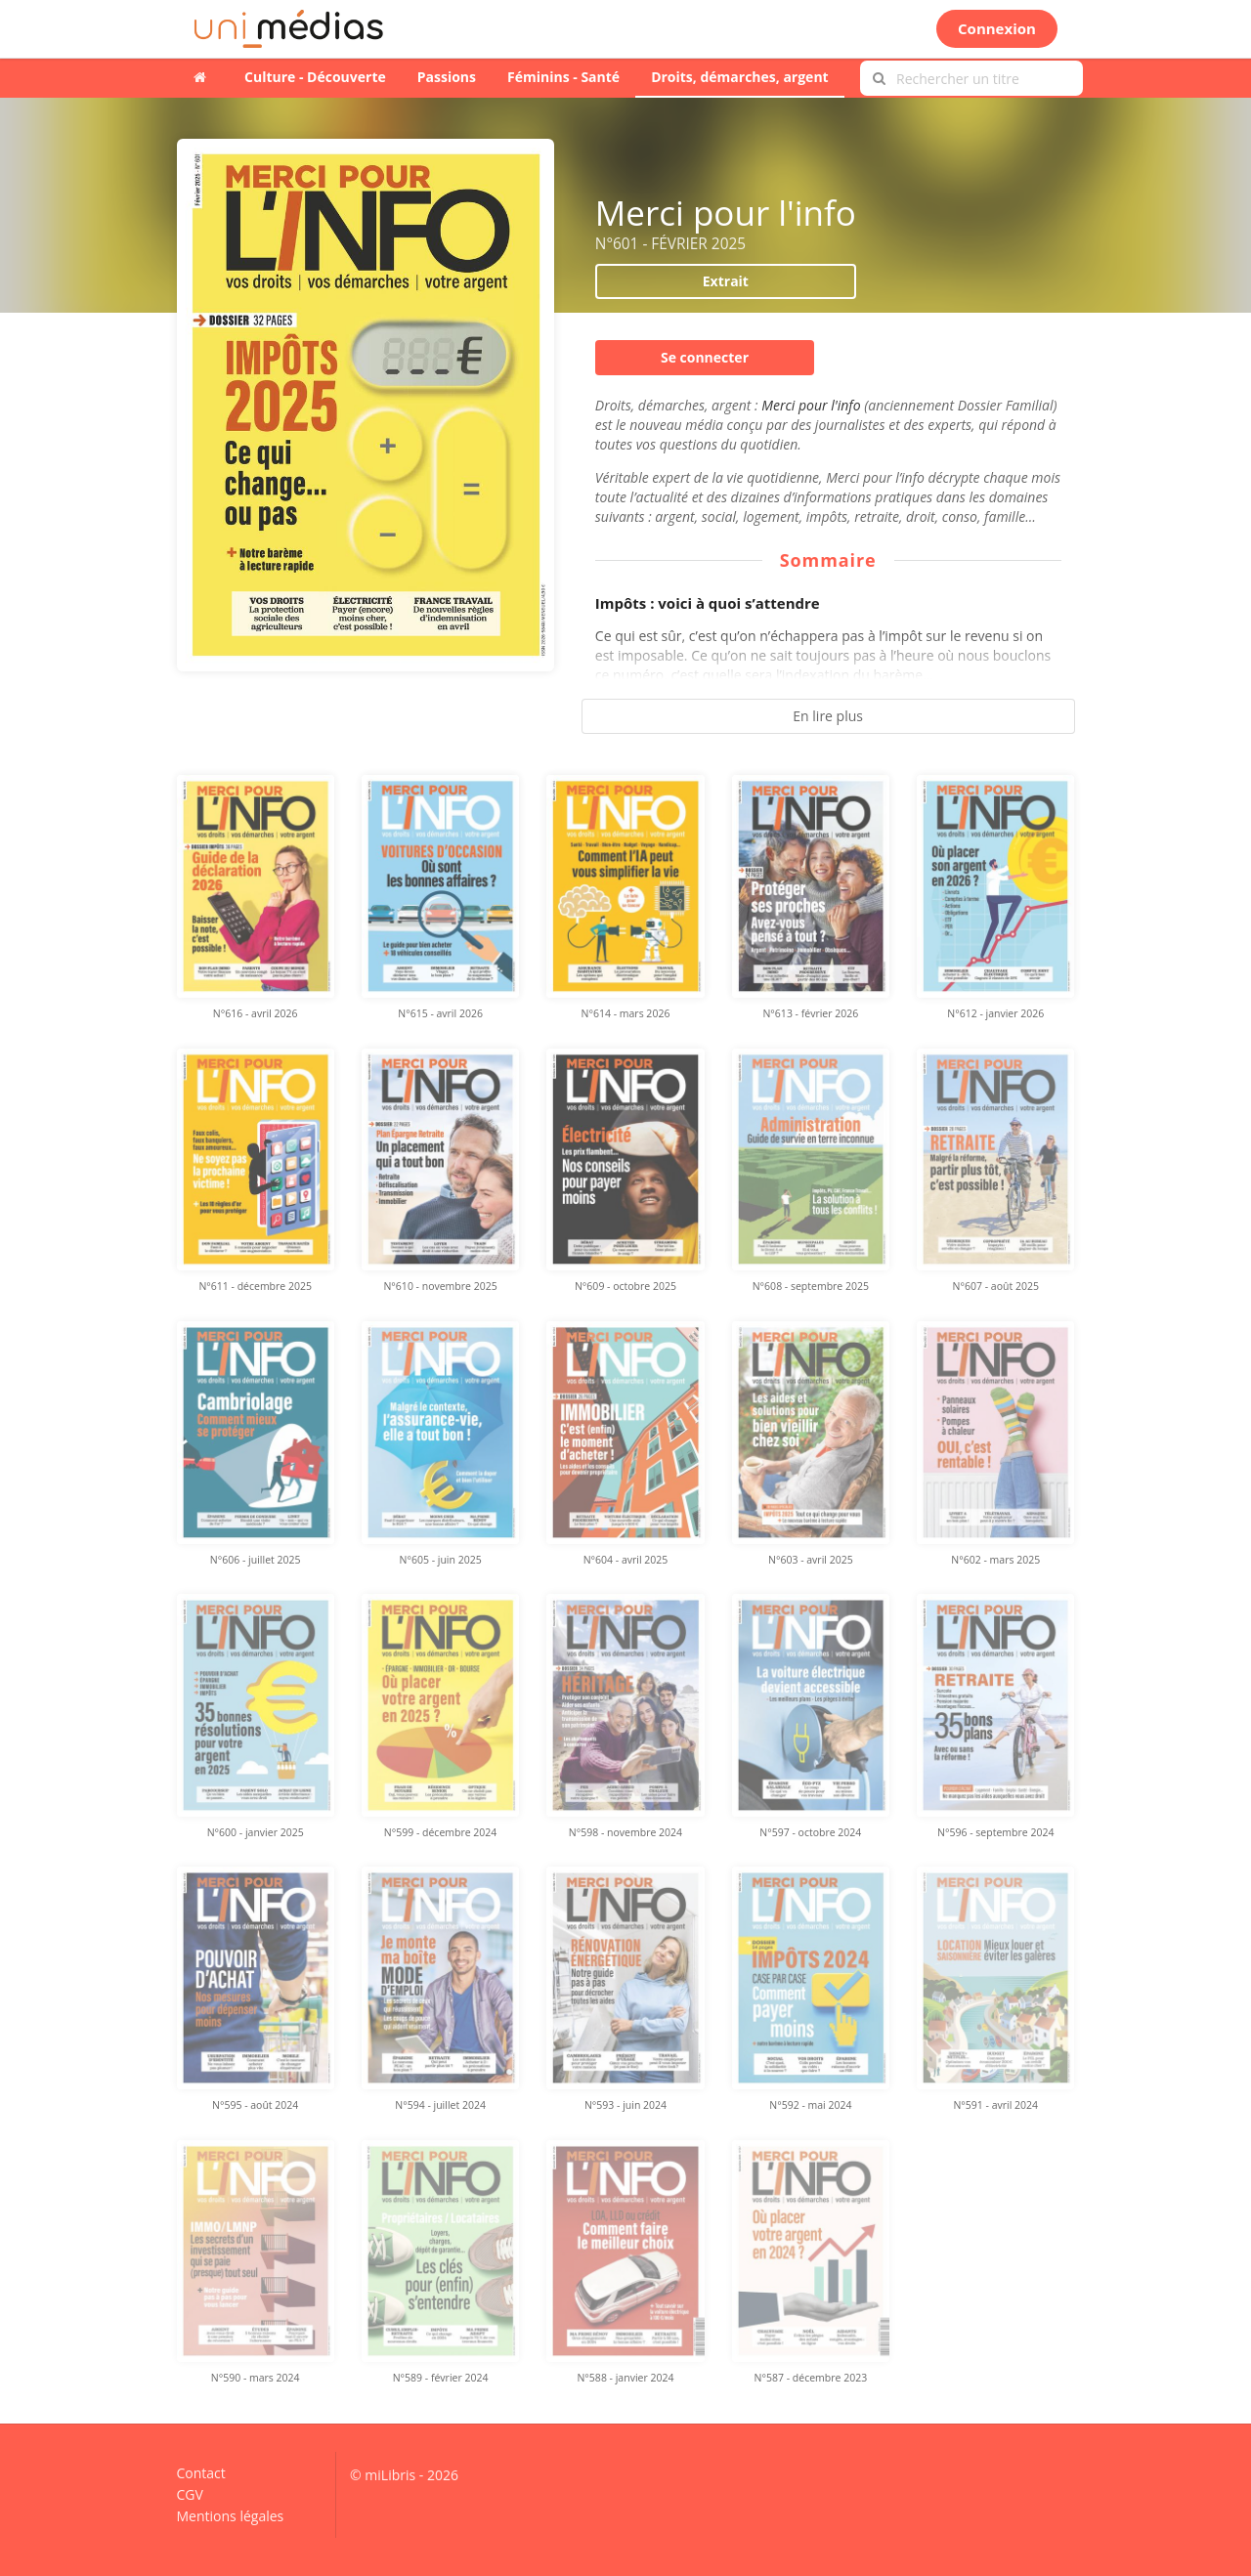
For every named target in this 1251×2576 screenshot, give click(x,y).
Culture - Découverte (315, 76)
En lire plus (828, 716)
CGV (190, 2494)
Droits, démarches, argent (740, 76)
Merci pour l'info (812, 405)
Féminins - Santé (563, 76)
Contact (201, 2474)
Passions (446, 76)
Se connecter (705, 357)
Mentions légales (230, 2515)
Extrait (726, 281)
